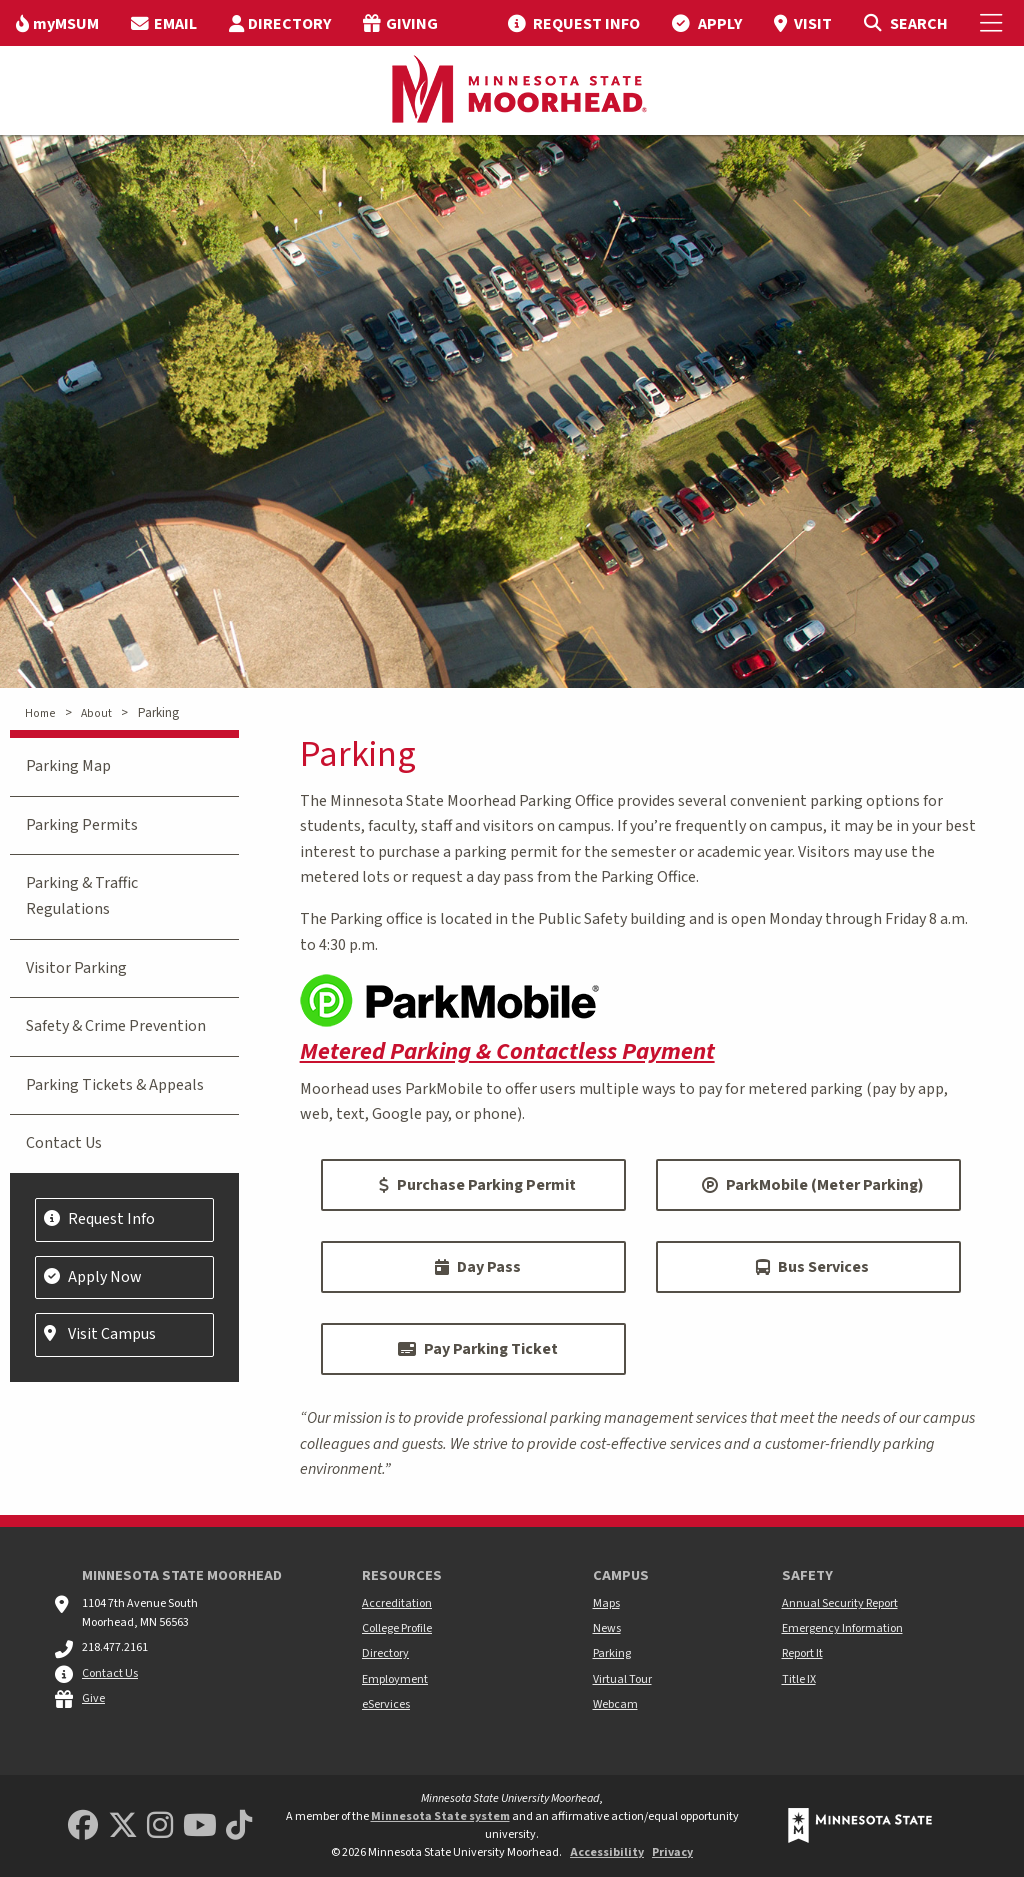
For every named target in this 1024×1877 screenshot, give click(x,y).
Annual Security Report (840, 1603)
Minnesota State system (440, 1816)
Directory (385, 1653)
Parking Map (68, 766)
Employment (395, 1679)
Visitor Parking (76, 968)
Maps (606, 1603)
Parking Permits (82, 825)
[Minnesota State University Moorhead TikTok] (239, 1826)
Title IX (799, 1679)
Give (93, 1698)
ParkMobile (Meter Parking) (813, 1185)
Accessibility (607, 1852)
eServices (386, 1704)
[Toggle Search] (905, 23)
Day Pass (478, 1267)
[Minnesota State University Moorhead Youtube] (200, 1826)
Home (40, 713)
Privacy (672, 1852)
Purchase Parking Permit (477, 1185)
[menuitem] (57, 23)
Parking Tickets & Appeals (115, 1085)
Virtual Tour (622, 1679)
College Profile (397, 1628)
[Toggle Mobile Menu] (994, 23)
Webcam (615, 1704)
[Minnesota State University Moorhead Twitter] (123, 1826)
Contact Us (64, 1143)
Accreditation (397, 1603)
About (96, 713)
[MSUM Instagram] (160, 1826)
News (607, 1628)
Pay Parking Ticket (478, 1349)
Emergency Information (842, 1628)
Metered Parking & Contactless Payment (507, 1051)
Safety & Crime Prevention (116, 1026)
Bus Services (812, 1267)
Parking (612, 1653)
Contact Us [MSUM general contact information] (110, 1673)
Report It (802, 1653)
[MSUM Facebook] (83, 1826)
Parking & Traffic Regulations (82, 896)
